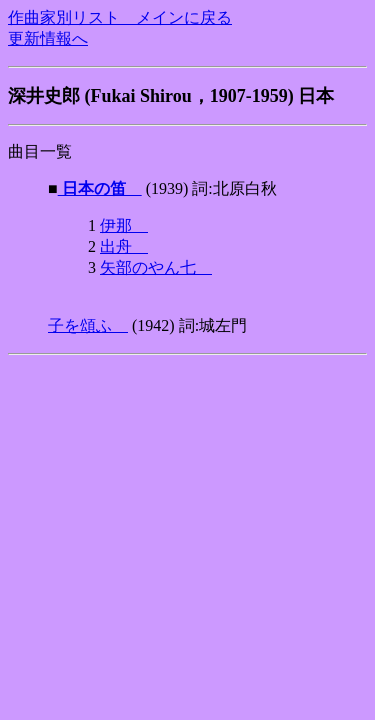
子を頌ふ (88, 325)
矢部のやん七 (156, 267)
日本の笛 (100, 188)
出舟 (124, 246)
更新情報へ (48, 38)
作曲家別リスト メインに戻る (120, 17)
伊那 (124, 225)
